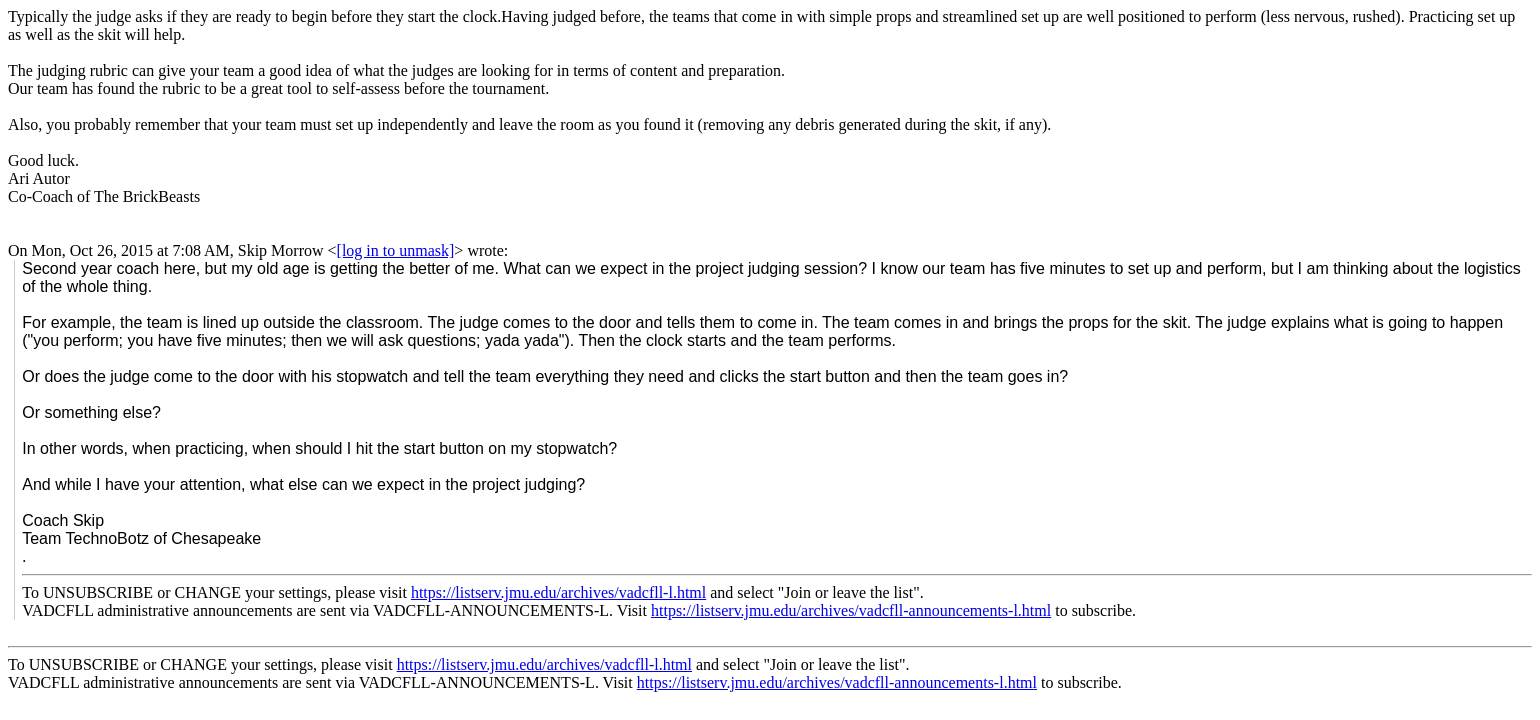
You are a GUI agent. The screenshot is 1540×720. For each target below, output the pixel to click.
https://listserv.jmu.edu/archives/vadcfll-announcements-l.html (851, 610)
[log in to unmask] (396, 250)
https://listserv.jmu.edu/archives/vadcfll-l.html (558, 592)
